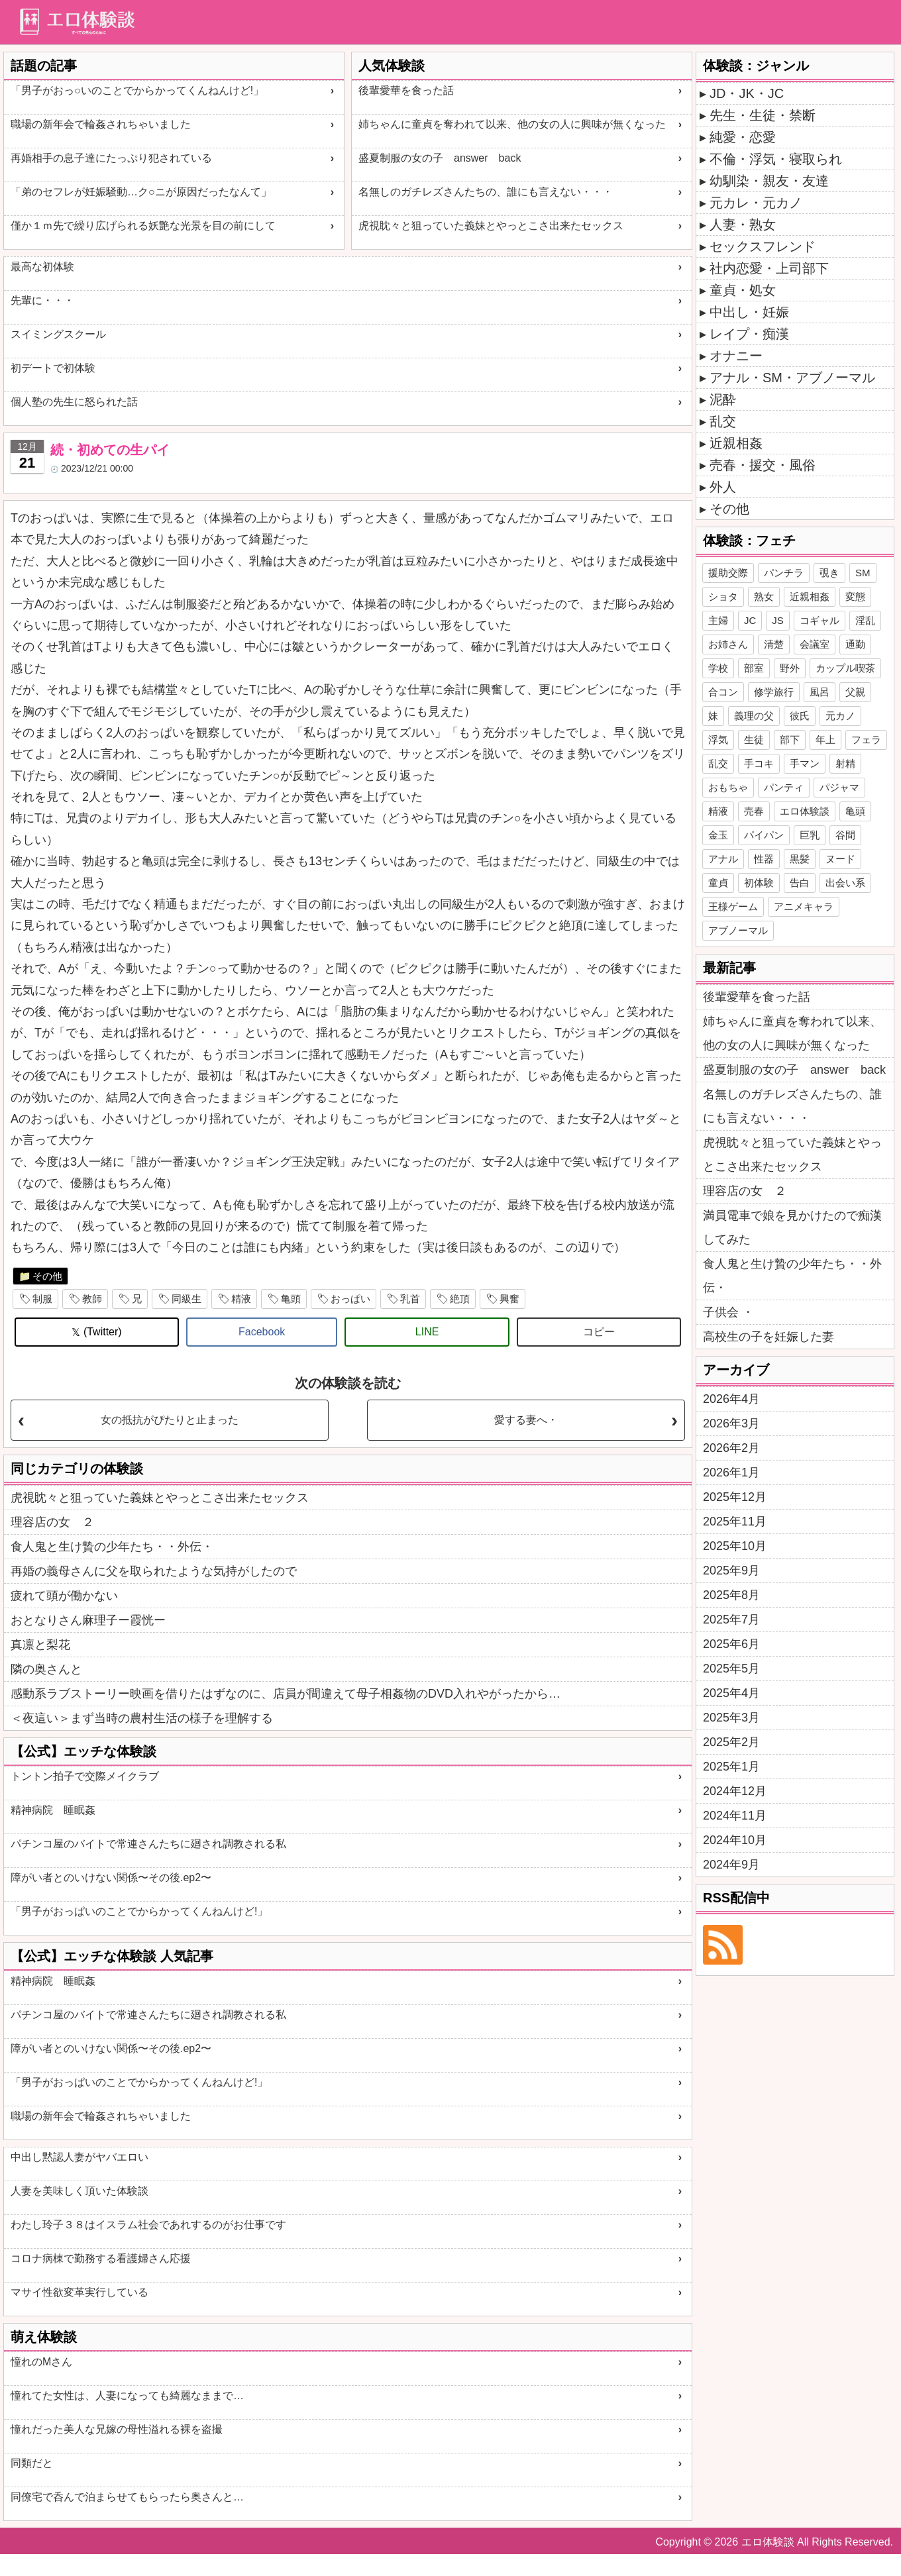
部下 (790, 739)
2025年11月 (735, 1521)
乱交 (723, 421)
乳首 (410, 1298)
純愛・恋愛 (743, 137)
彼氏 (800, 715)
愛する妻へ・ (526, 1419)
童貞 (718, 882)
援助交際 (728, 572)
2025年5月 (731, 1668)
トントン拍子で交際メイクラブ (85, 1776)
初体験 (759, 882)
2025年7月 (731, 1619)
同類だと (32, 2463)
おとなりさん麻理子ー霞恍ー (88, 1620)
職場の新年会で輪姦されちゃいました (101, 124)
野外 (790, 668)
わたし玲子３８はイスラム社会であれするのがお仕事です (148, 2224)
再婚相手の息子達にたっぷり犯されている (111, 158)
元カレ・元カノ (756, 202)
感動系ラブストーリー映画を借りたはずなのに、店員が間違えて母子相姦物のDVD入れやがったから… (285, 1693)
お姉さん (728, 644)
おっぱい (350, 1298)
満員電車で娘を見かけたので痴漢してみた (792, 1227)
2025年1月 (731, 1766)
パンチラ (784, 572)
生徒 (754, 739)
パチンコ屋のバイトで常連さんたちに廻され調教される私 (148, 1843)
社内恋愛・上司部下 (769, 268)
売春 (754, 811)
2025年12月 (735, 1497)
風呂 (819, 691)
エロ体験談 (804, 811)
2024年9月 (731, 1864)
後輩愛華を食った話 (406, 90)
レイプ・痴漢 (749, 334)
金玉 (718, 835)
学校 (718, 668)
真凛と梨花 (40, 1644)
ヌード (840, 858)
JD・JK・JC (747, 93)
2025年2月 (731, 1742)
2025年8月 (731, 1595)
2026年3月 (731, 1423)
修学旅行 (774, 691)
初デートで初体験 (53, 368)
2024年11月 (735, 1815)
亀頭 (291, 1298)
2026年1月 (731, 1472)
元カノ (840, 715)
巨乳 (810, 835)
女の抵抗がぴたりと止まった (169, 1419)
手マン (805, 763)
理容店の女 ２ (52, 1522)
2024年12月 (735, 1791)
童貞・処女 (743, 290)
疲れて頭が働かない (64, 1595)
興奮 (509, 1298)
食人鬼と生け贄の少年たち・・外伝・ (112, 1546)
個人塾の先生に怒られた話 (74, 401)
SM (863, 572)
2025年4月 (731, 1693)
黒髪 (800, 858)
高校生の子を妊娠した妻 (768, 1336)
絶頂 (460, 1298)
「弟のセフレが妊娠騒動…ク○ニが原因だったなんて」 (141, 191)
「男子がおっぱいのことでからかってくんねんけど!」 (139, 1911)
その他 (47, 1276)
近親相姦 (736, 443)
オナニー (736, 355)
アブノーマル (738, 930)
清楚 (774, 644)
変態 (855, 596)
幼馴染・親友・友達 (769, 181)
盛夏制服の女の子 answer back (439, 158)
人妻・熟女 (743, 224)
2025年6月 (731, 1644)
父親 (855, 691)
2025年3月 (731, 1717)
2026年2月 (731, 1448)
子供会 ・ (728, 1312)
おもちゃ (728, 787)
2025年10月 (735, 1546)
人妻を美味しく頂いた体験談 (79, 2190)
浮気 (718, 739)
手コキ (759, 763)
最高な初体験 (42, 266)
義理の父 (754, 715)
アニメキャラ (803, 906)
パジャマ (839, 787)
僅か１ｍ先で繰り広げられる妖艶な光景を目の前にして (143, 225)
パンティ (784, 787)
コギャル (819, 620)
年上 (825, 739)
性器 (764, 858)
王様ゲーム (733, 906)
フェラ (866, 739)
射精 (845, 763)
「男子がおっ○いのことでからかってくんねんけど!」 (137, 90)
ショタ (723, 596)
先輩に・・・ (42, 300)
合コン (723, 691)
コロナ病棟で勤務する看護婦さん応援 (101, 2258)
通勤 (855, 644)
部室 (754, 668)
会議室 (814, 644)
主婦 (718, 620)
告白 (800, 882)
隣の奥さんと (46, 1669)
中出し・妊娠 (749, 312)
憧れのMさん (41, 2361)
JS (778, 620)
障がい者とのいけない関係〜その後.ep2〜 (111, 1877)
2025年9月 (731, 1570)
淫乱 (865, 620)
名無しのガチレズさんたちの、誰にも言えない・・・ (485, 191)
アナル (723, 858)
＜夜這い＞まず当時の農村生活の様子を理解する (142, 1718)
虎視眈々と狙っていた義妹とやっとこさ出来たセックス (490, 225)
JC (750, 620)
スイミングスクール (58, 334)
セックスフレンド (763, 246)
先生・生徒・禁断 (763, 115)
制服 (42, 1298)
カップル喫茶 (845, 668)
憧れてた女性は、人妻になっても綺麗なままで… (127, 2395)
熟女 (764, 596)
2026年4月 (731, 1399)
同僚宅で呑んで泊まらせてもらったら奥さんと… (127, 2496)
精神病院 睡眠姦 (53, 1810)
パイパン (764, 835)
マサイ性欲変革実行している (79, 2292)
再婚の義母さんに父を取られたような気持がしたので (154, 1571)
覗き (829, 572)
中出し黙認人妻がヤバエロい (79, 2157)
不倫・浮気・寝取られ (776, 159)
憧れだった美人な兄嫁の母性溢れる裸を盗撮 (117, 2429)
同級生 (186, 1298)
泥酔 (723, 399)
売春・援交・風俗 (763, 465)
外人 (723, 487)
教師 (92, 1298)
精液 (241, 1298)
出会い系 (845, 882)
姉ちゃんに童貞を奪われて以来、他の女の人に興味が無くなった (512, 124)
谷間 (845, 835)
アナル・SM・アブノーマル (792, 377)
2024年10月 (735, 1840)
